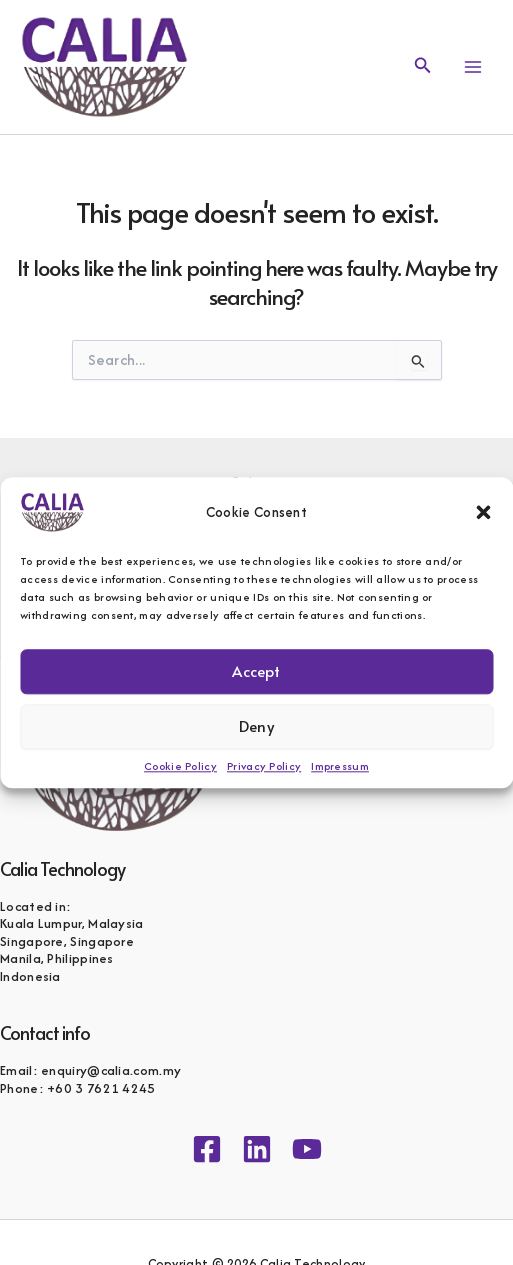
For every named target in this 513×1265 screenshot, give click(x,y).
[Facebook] (207, 1149)
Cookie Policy (180, 766)
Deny (256, 725)
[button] (483, 512)
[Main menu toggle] (473, 67)
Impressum (340, 766)
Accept (256, 670)
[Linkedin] (257, 1149)
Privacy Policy (264, 766)
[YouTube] (307, 1149)
